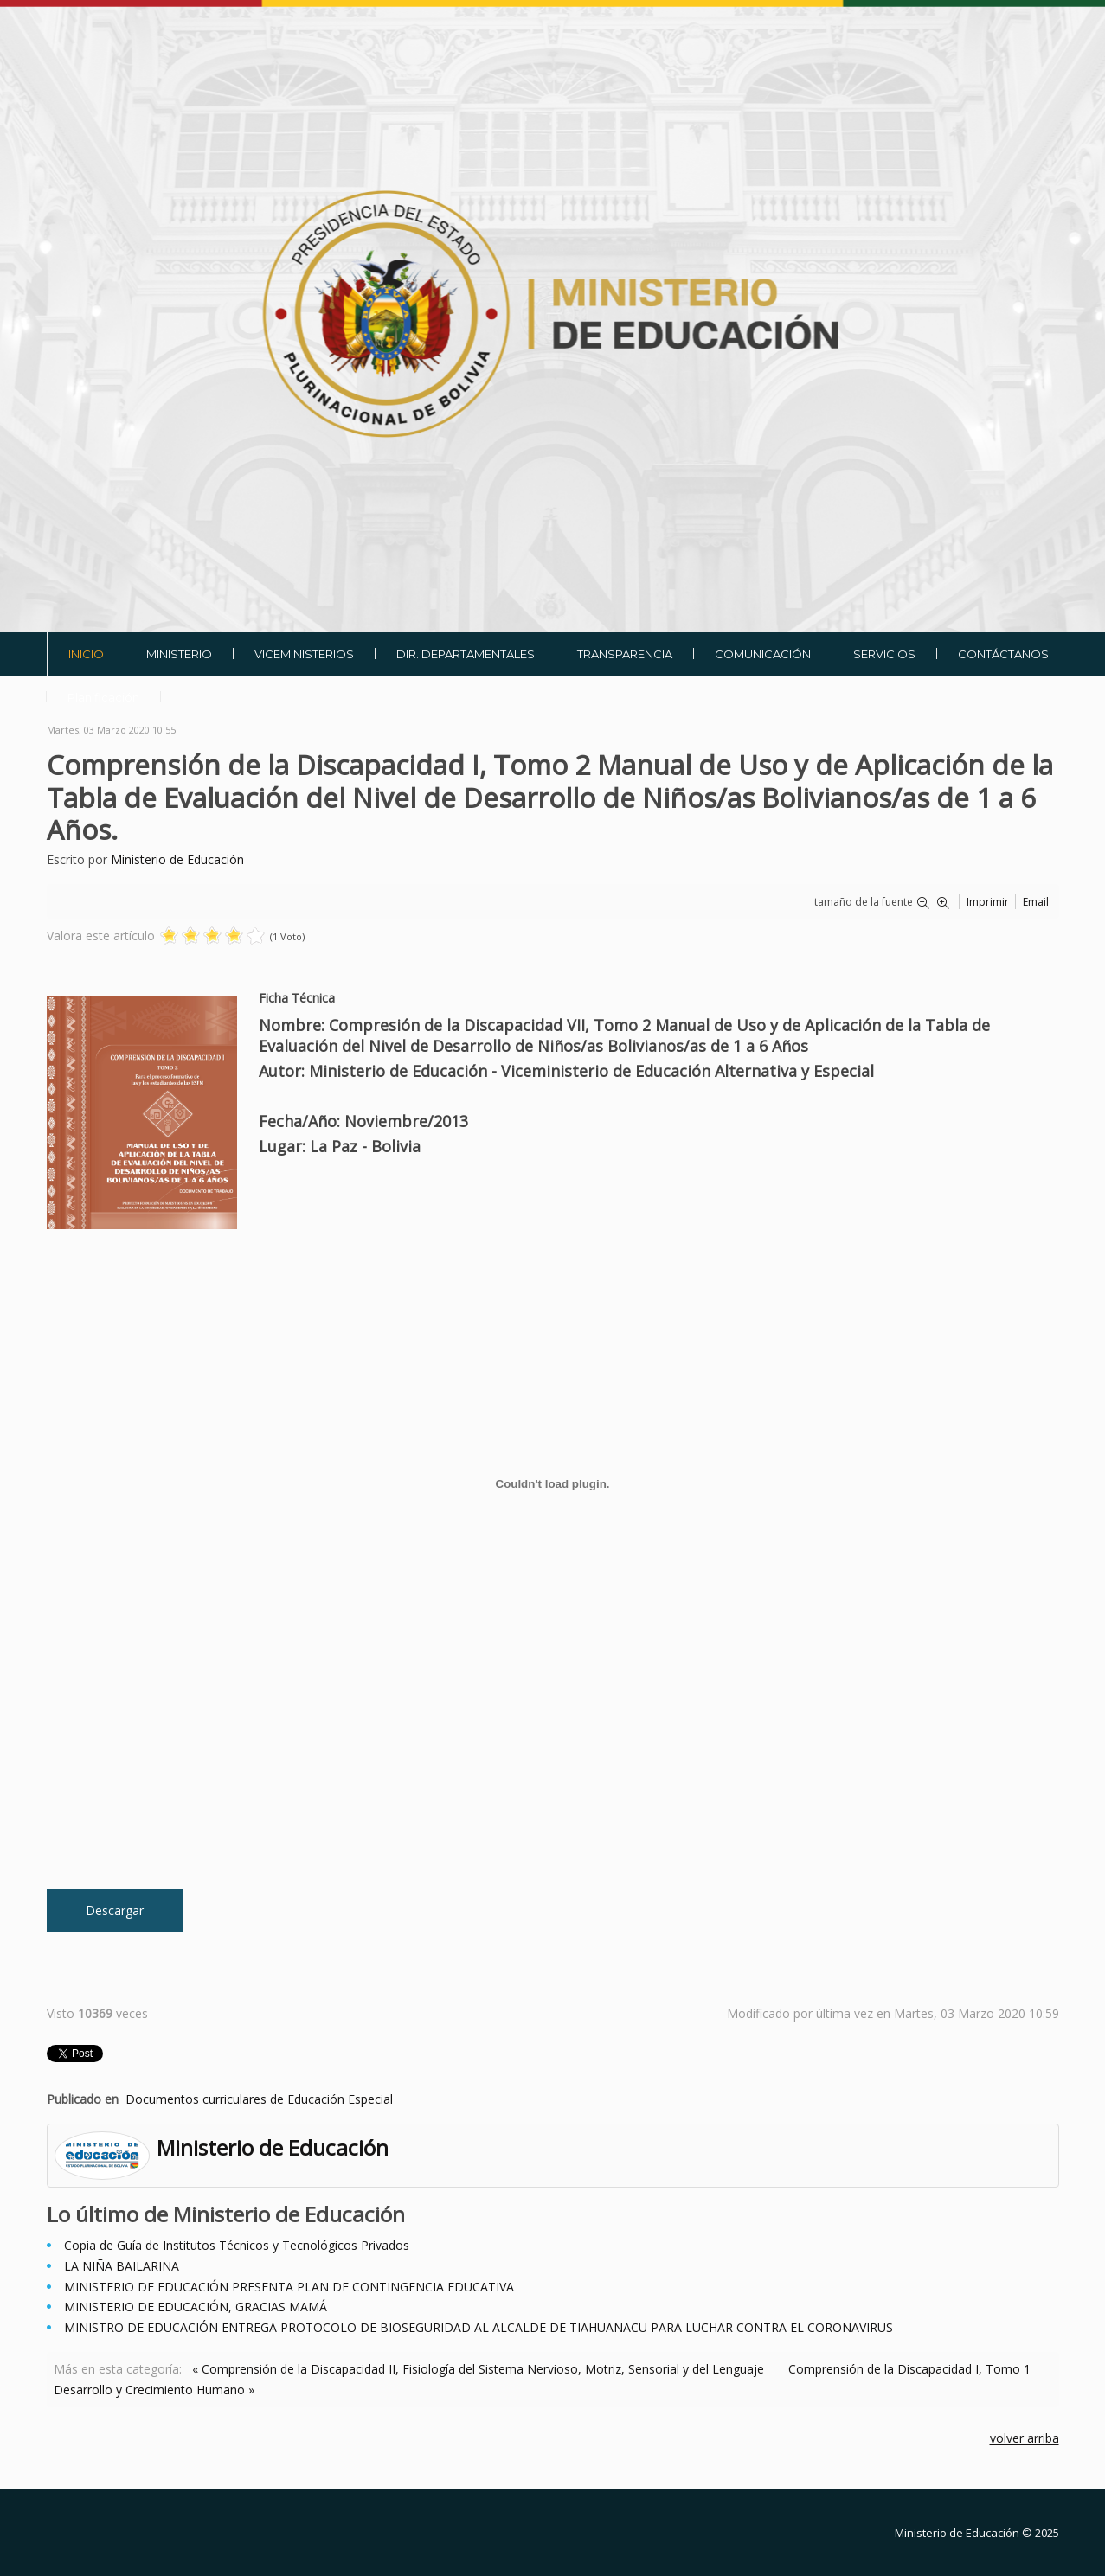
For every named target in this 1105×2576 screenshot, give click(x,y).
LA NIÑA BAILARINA (121, 2266)
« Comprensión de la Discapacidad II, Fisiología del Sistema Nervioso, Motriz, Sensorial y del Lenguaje (478, 2369)
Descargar (115, 1910)
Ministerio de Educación (177, 859)
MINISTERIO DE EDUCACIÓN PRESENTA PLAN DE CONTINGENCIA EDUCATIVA (289, 2286)
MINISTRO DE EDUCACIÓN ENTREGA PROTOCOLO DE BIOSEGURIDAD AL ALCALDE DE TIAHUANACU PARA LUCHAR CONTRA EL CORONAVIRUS (478, 2327)
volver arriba (1024, 2438)
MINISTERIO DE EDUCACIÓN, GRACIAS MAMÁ (195, 2306)
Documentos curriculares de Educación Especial (259, 2099)
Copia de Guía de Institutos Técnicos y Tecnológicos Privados (236, 2245)
